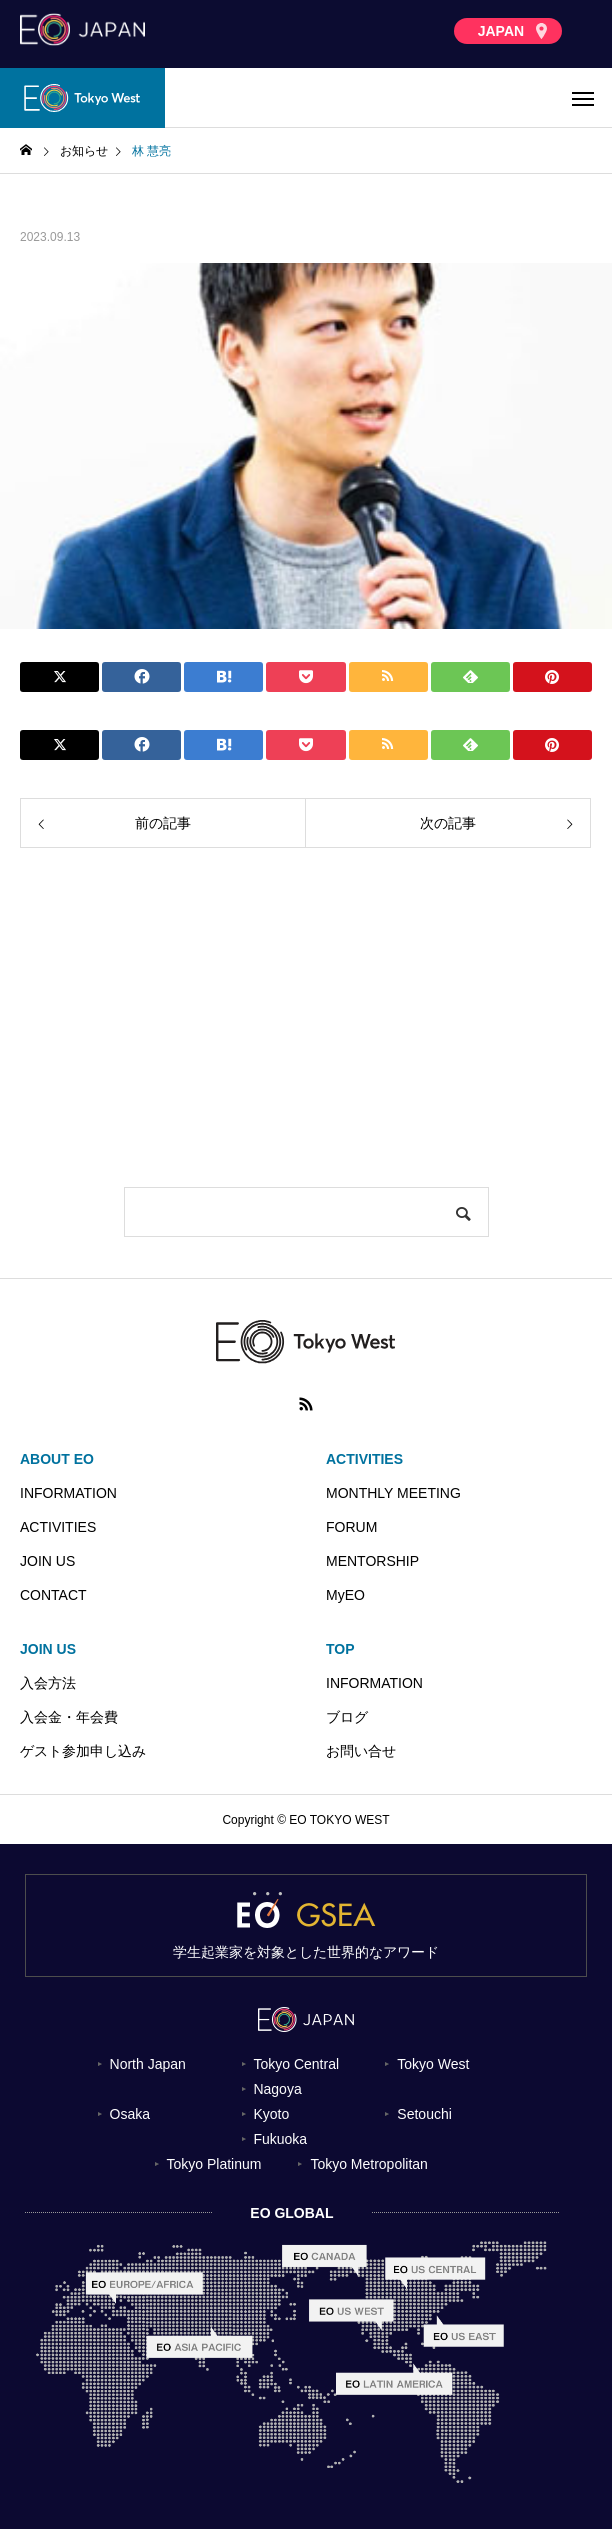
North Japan (148, 2064)
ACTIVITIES (58, 1527)
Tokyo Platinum (213, 2164)
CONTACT (53, 1595)
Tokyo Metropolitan (369, 2164)
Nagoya (277, 2089)
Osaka (130, 2114)
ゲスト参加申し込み (83, 1751)
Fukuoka (280, 2139)
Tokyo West (433, 2064)
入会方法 (48, 1683)
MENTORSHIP (372, 1561)
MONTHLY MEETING (393, 1493)
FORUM (351, 1527)
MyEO (345, 1595)
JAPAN (512, 31)
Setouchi (424, 2114)
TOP (340, 1649)
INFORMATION (68, 1493)
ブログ (347, 1717)
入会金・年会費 (69, 1717)
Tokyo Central (296, 2064)
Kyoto (271, 2114)
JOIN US (47, 1561)
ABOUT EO (57, 1459)
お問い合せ (361, 1751)
